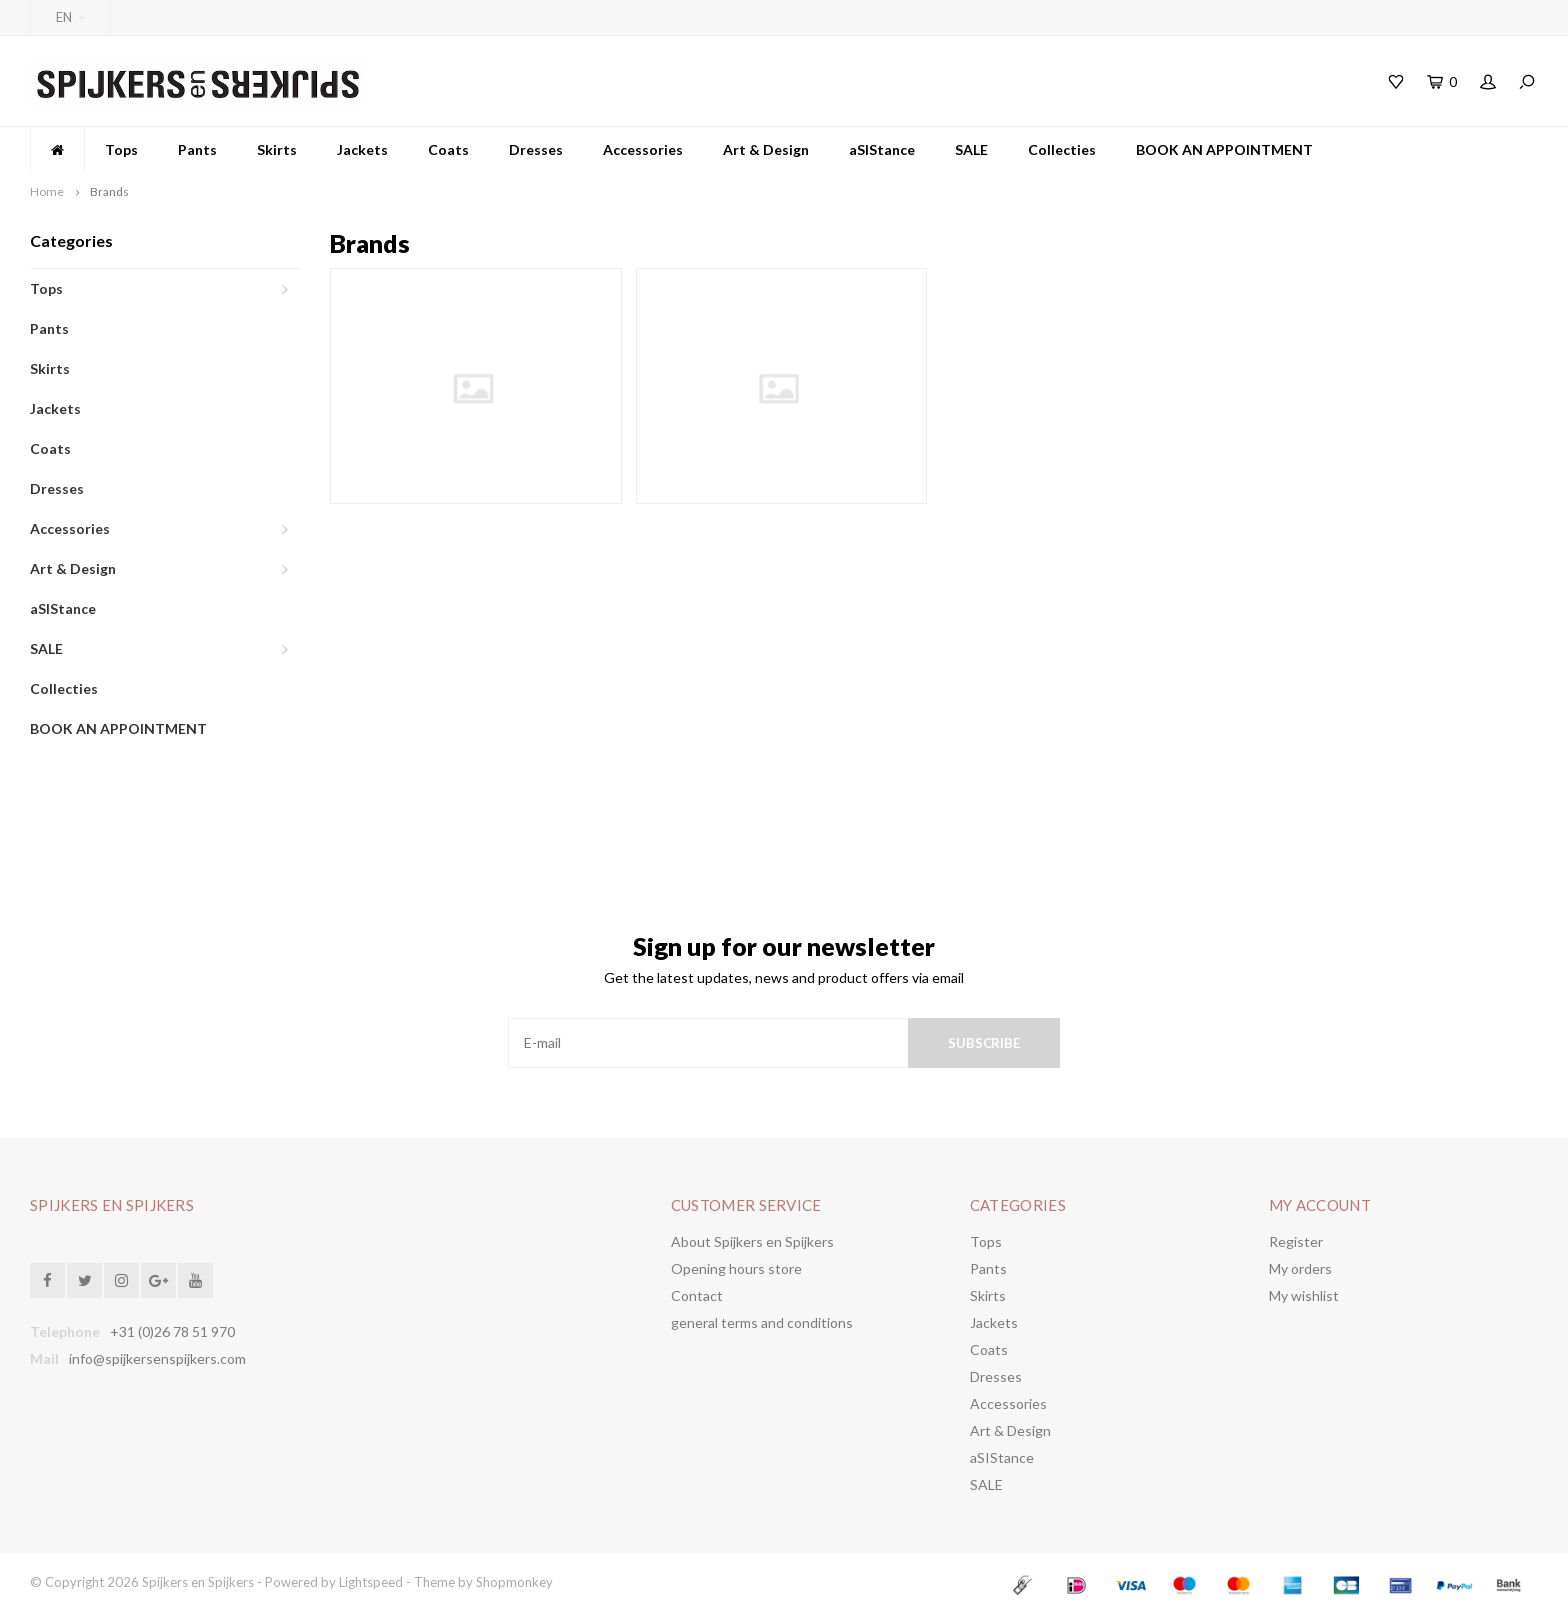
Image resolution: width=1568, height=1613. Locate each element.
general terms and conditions (762, 1322)
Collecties (1062, 149)
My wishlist (1304, 1295)
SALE (971, 149)
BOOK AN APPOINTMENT (1224, 149)
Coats (448, 149)
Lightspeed (371, 1582)
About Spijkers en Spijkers (752, 1241)
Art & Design (766, 149)
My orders (1300, 1268)
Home (47, 191)
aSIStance (882, 149)
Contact (697, 1295)
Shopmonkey (514, 1582)
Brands (109, 191)
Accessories (643, 149)
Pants (197, 149)
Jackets (362, 149)
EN (70, 17)
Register (1296, 1241)
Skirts (277, 149)
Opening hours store (736, 1268)
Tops (121, 149)
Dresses (536, 149)
